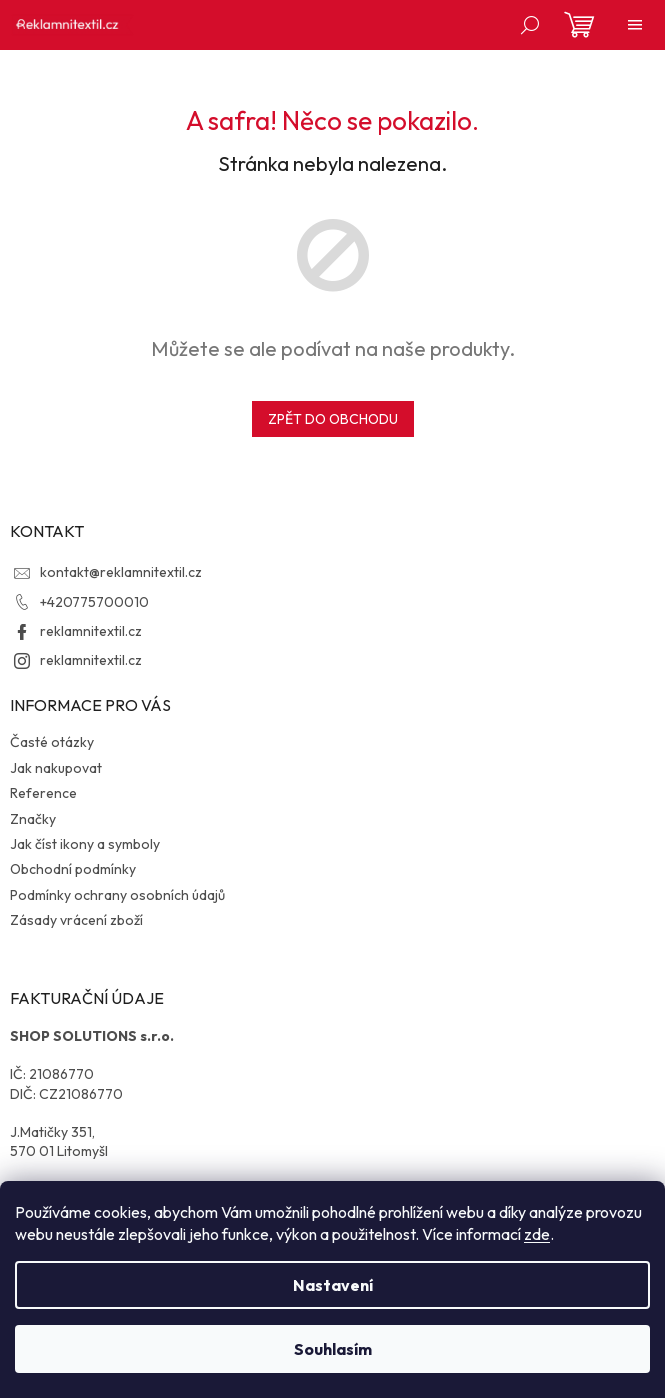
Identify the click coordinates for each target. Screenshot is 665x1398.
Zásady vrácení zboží (76, 920)
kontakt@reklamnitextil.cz (121, 572)
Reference (43, 793)
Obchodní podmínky (73, 869)
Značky (33, 819)
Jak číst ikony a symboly (85, 844)
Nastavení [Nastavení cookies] (333, 1285)
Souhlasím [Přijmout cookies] (333, 1349)
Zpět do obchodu (333, 419)
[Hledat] (530, 25)
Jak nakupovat (56, 768)
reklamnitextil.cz (91, 631)
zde (537, 1234)
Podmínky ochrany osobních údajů (117, 895)
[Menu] (635, 25)
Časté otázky (52, 742)
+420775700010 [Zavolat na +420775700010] (94, 602)
